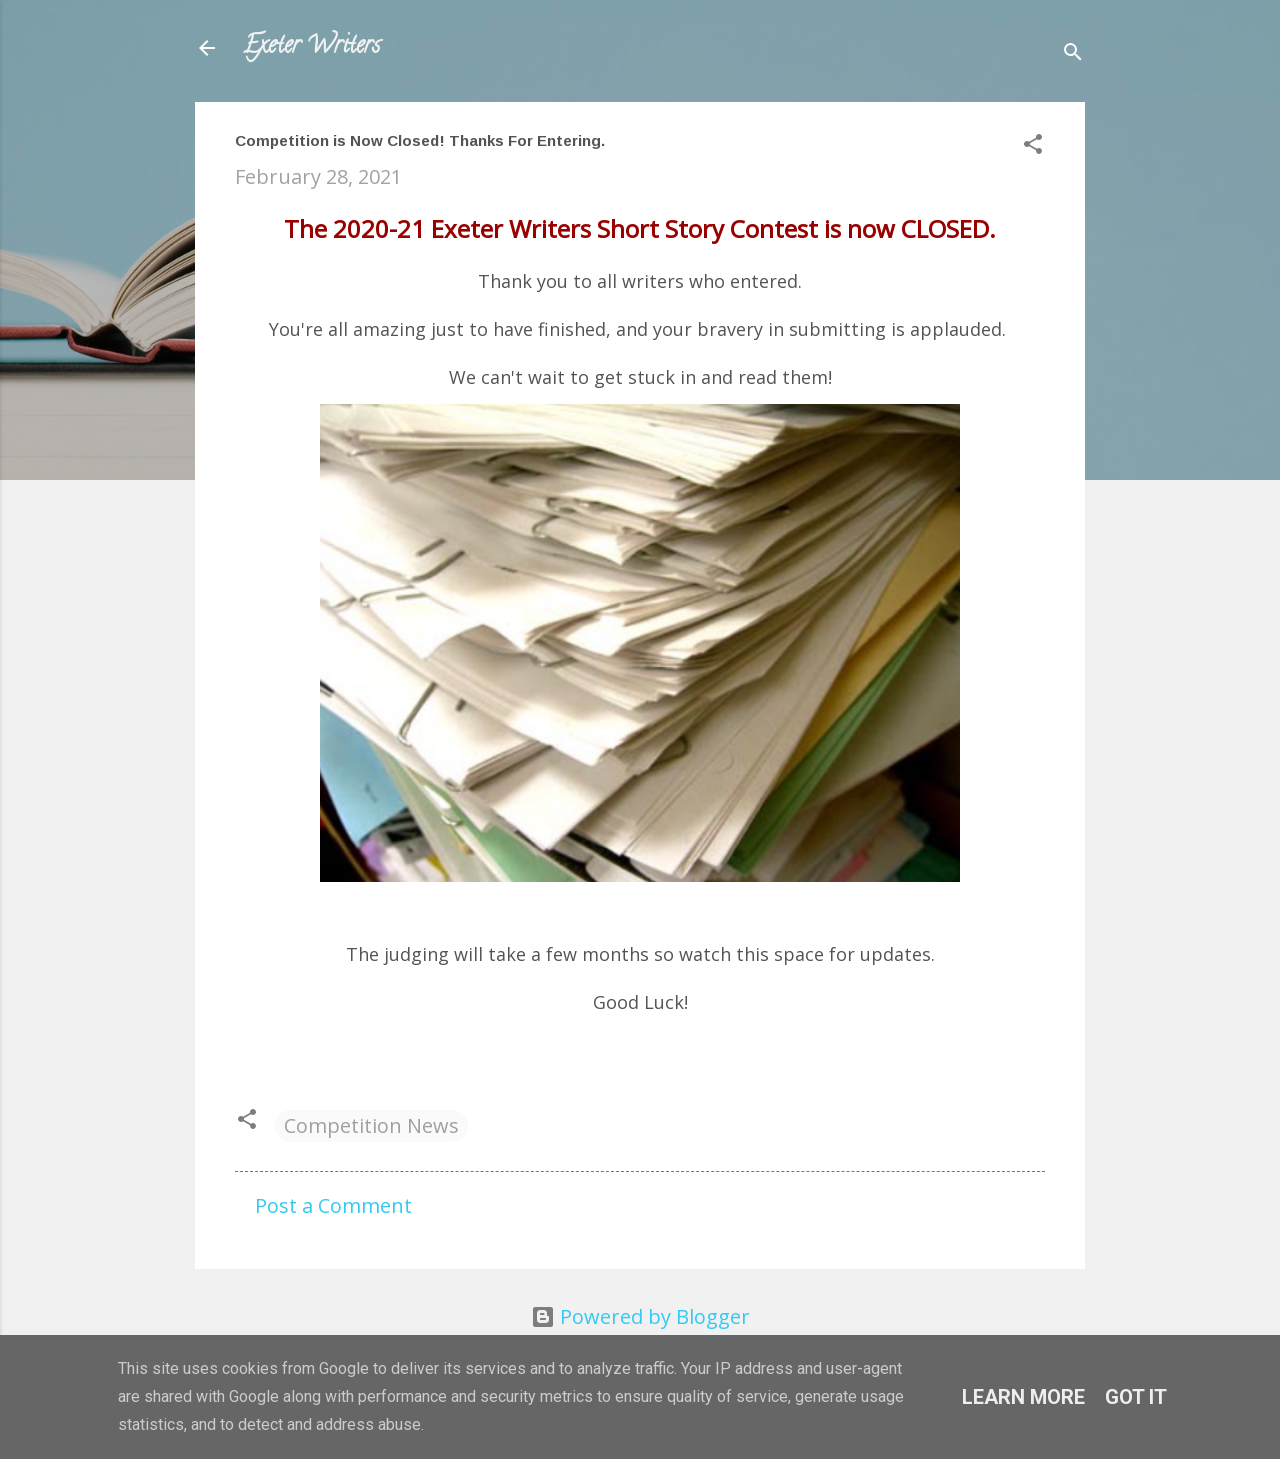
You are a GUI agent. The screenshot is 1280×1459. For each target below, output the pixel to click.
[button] (1033, 146)
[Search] (1073, 54)
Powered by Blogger (640, 1316)
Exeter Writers (311, 47)
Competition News (371, 1125)
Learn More (1023, 1397)
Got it (1136, 1397)
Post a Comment (333, 1205)
